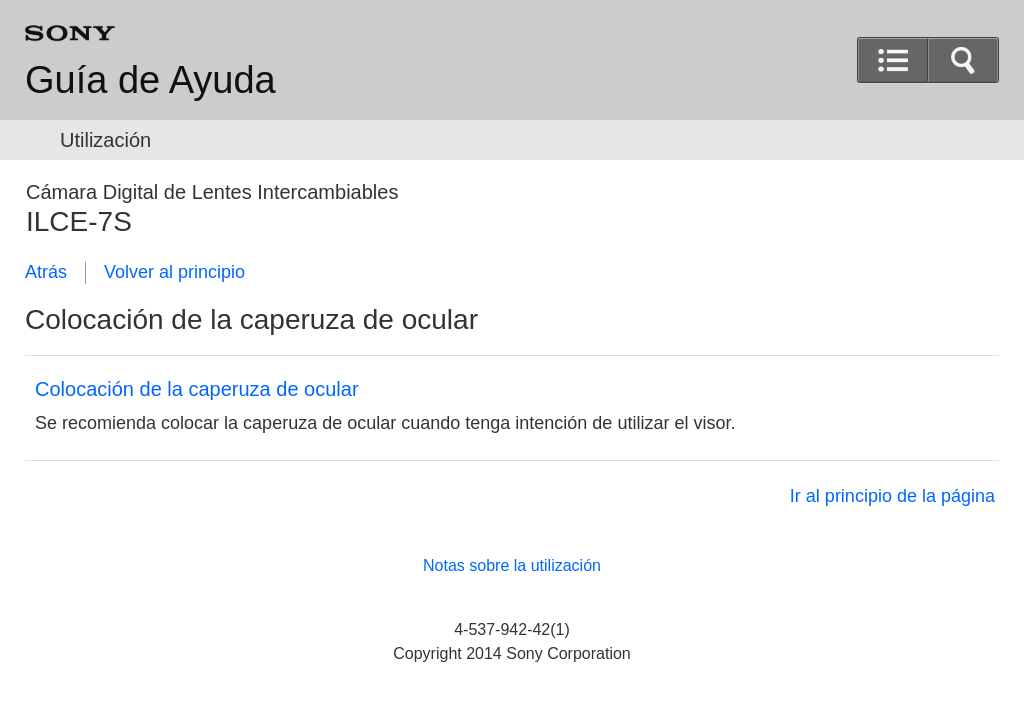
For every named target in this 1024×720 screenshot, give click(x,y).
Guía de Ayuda (150, 80)
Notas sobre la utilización (512, 565)
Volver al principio (174, 272)
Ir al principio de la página (892, 496)
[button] (963, 60)
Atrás (46, 272)
